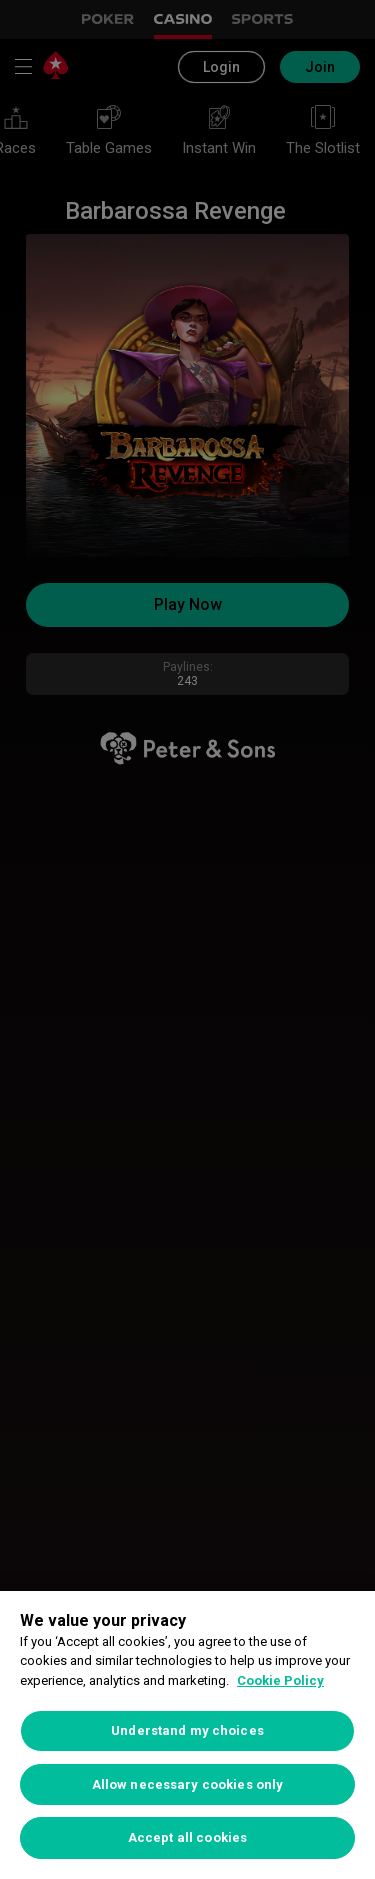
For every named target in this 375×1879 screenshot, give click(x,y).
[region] (187, 1735)
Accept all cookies (187, 1837)
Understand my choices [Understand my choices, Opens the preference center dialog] (187, 1730)
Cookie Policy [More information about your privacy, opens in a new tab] (280, 1680)
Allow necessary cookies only (188, 1784)
